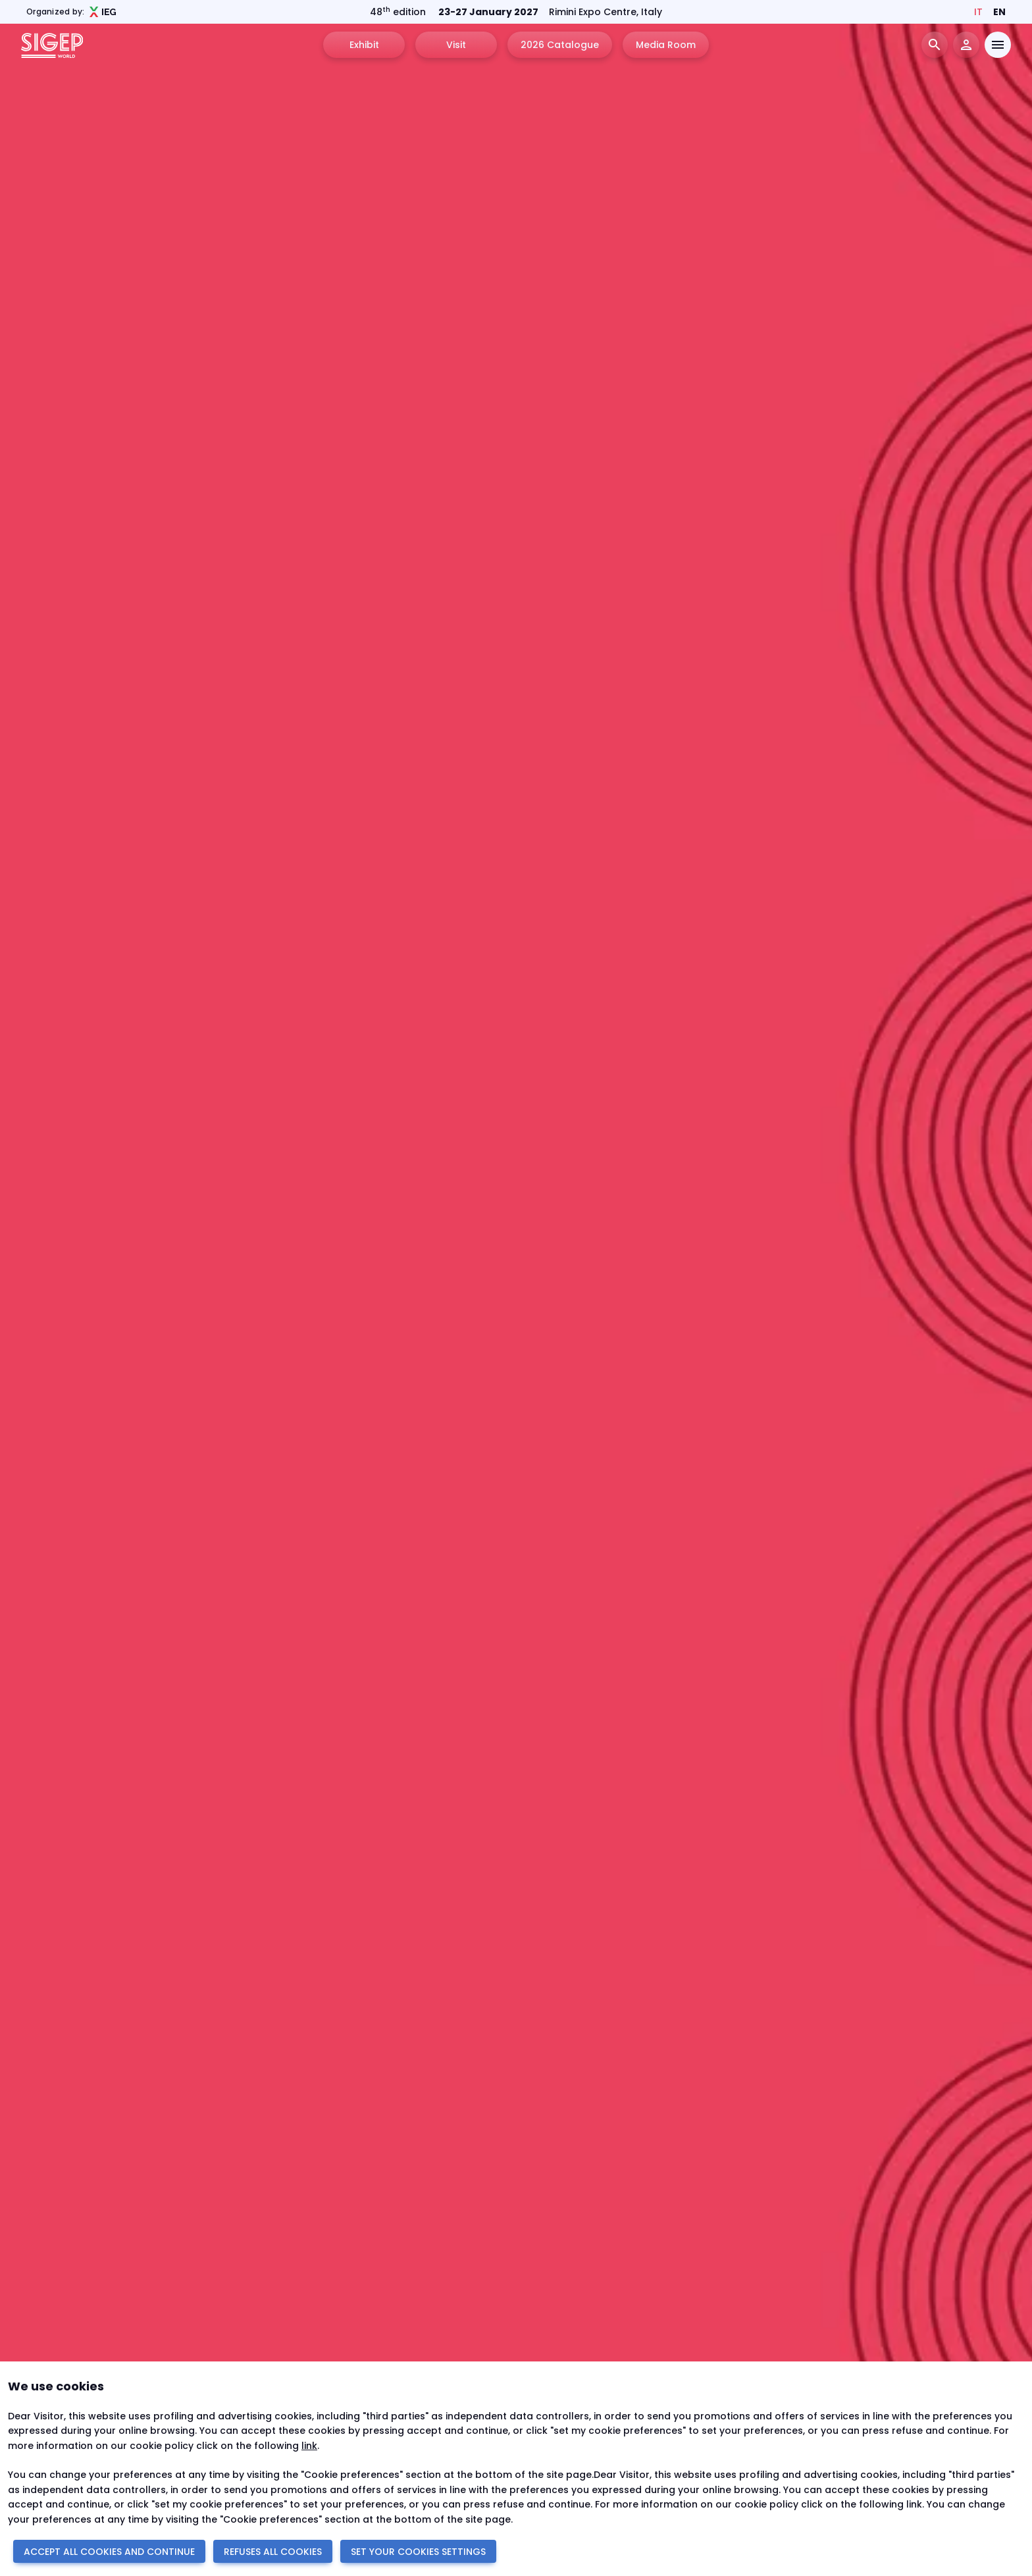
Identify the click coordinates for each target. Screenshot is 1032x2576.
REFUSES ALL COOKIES (273, 2551)
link (309, 2445)
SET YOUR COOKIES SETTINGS (418, 2551)
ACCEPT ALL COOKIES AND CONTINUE (109, 2551)
